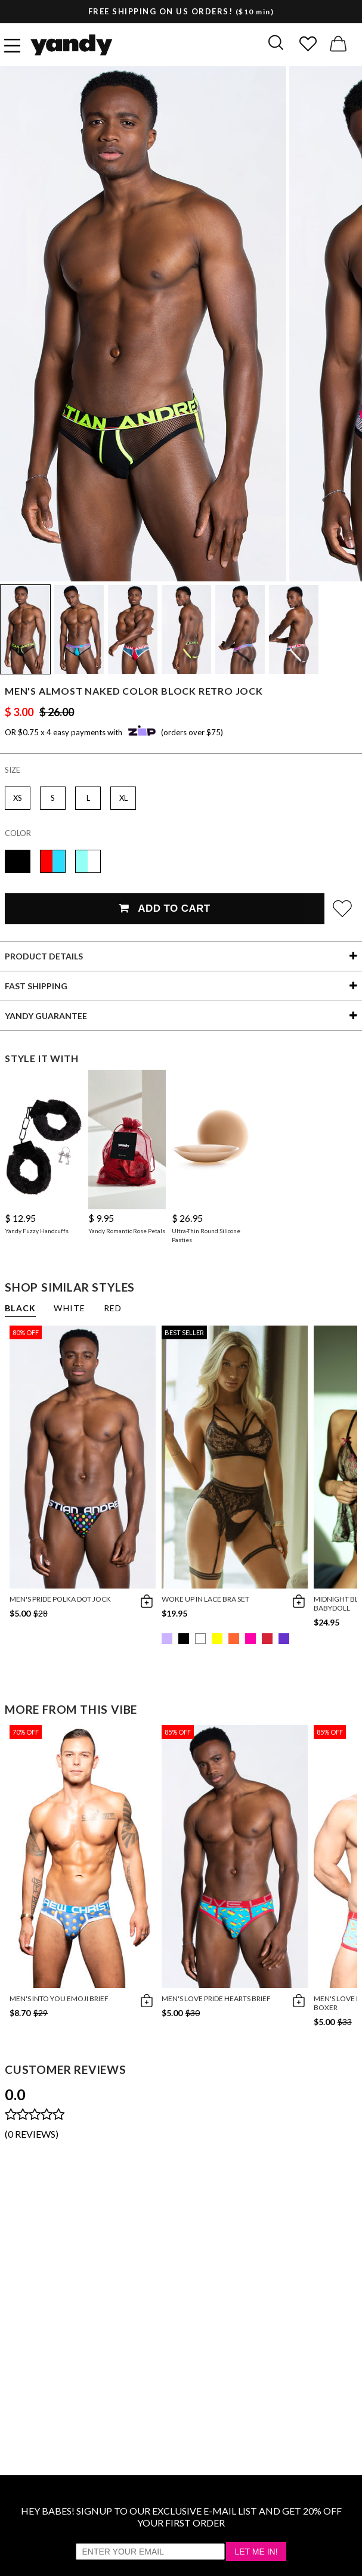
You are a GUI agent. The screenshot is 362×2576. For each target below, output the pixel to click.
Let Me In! (255, 2551)
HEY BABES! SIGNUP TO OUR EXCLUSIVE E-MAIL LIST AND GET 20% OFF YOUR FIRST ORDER (181, 2516)
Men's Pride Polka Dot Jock (60, 1598)
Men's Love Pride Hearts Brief (216, 1998)
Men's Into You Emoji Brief (59, 1998)
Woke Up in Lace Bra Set (205, 1598)
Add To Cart (164, 908)
